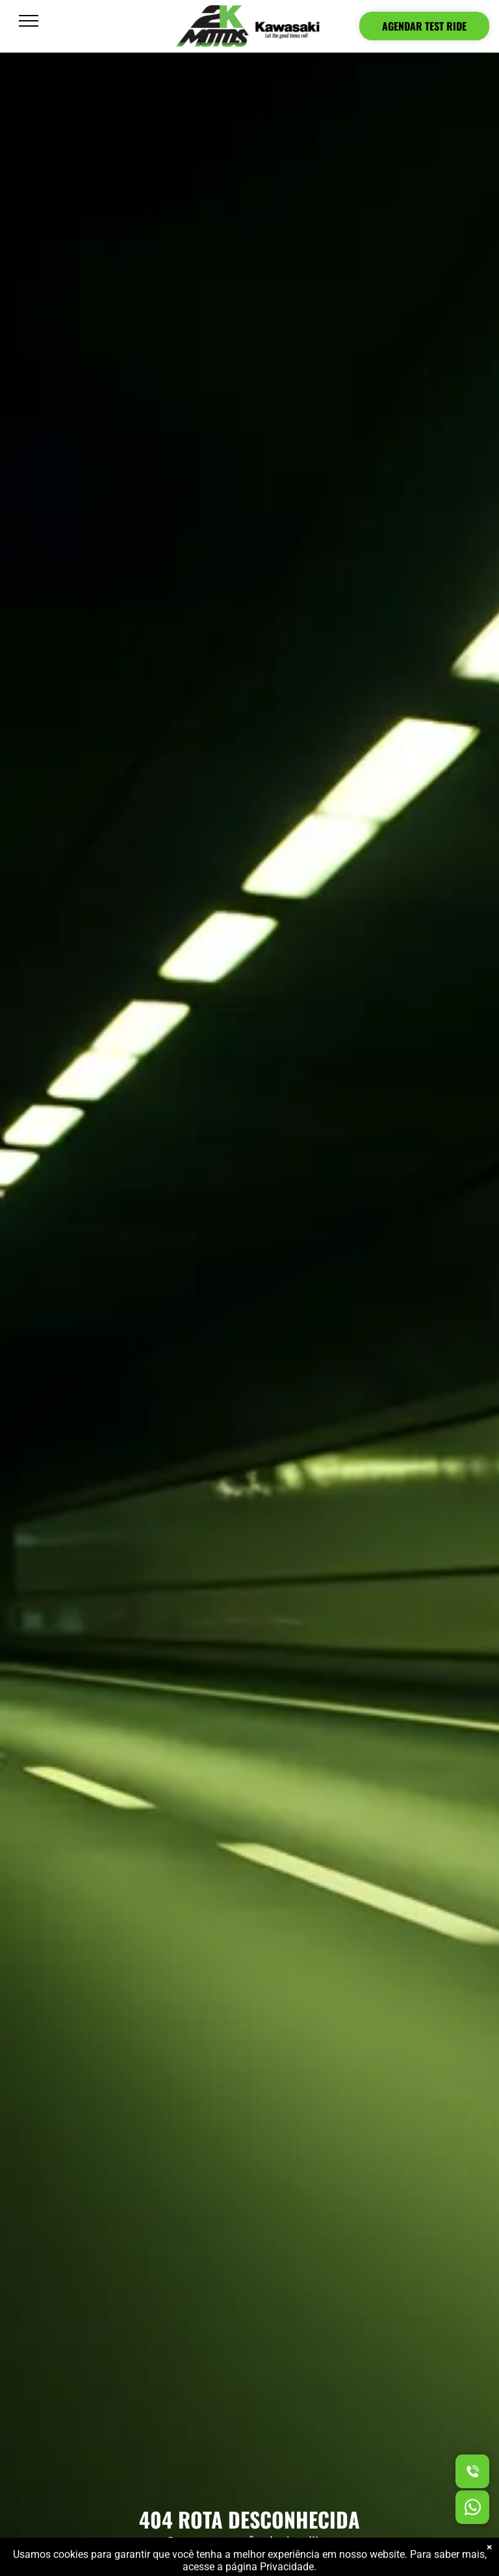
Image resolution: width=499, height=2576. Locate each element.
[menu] (28, 21)
